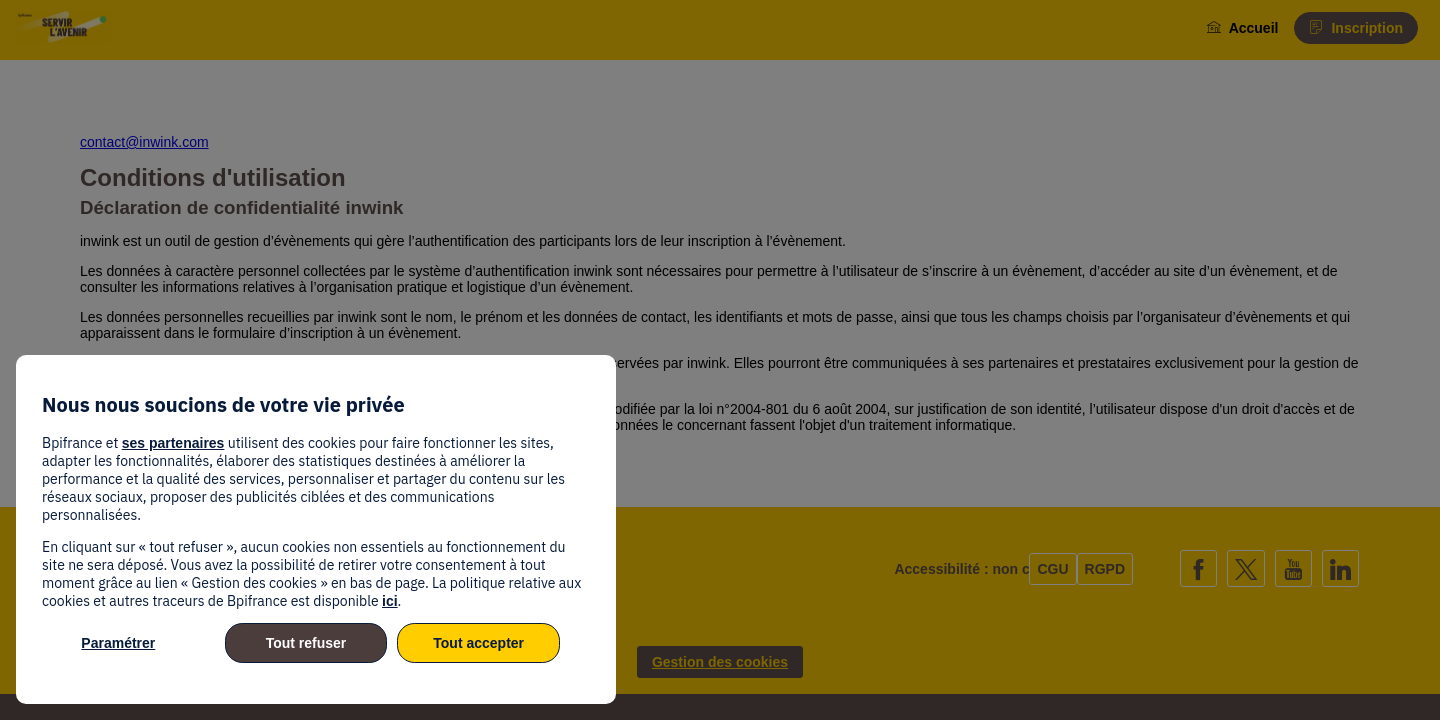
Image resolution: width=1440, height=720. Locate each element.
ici (390, 601)
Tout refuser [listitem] (306, 643)
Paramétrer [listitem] (118, 643)
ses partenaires (173, 443)
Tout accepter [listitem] (478, 643)
